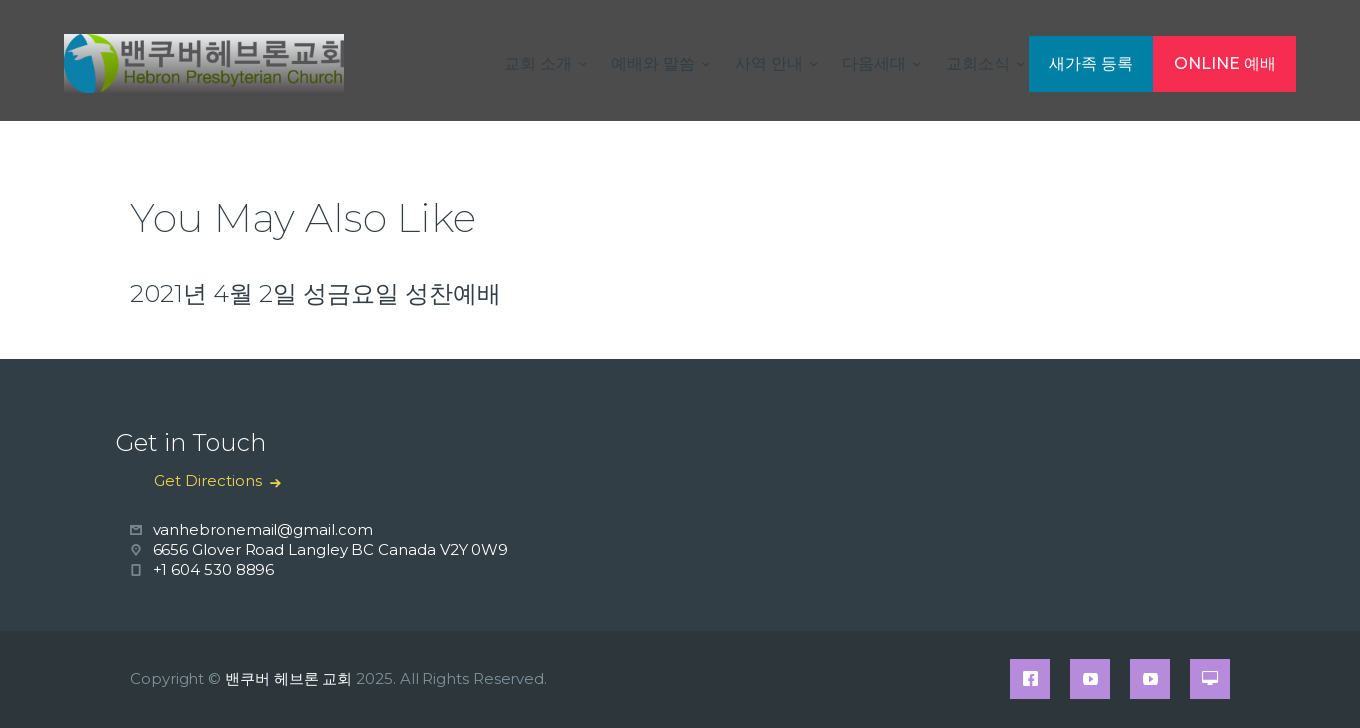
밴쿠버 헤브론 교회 (288, 678)
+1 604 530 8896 (214, 569)
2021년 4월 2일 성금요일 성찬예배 (315, 293)
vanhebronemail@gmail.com (263, 529)
